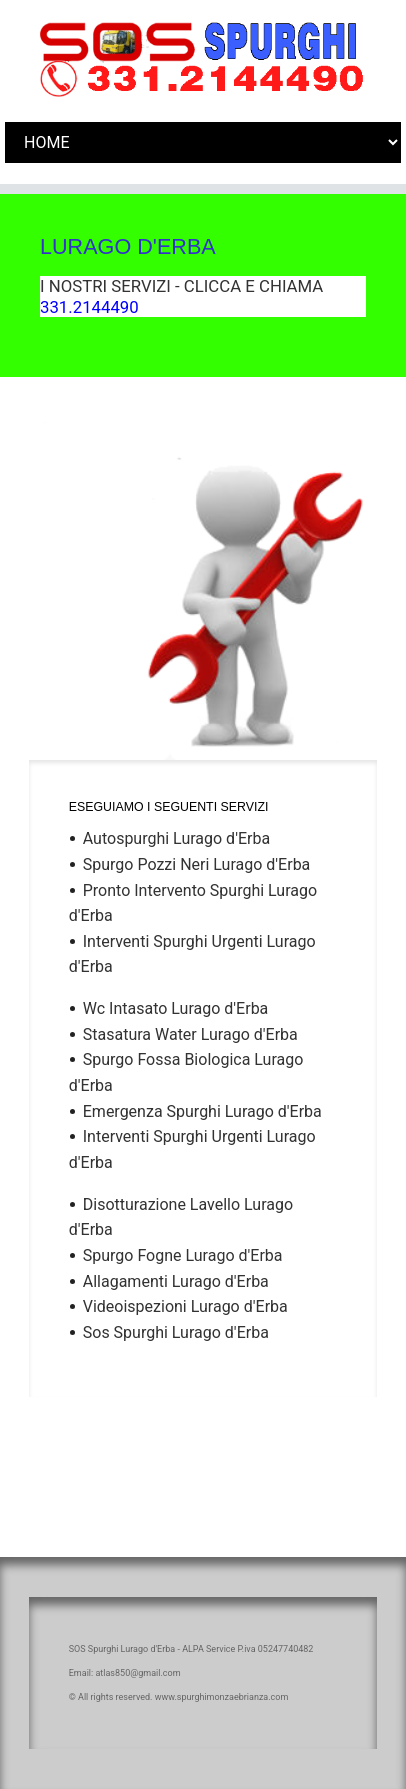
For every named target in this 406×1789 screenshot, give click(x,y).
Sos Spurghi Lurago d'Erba (176, 1332)
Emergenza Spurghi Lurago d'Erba (202, 1111)
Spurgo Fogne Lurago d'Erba (183, 1255)
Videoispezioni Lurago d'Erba (185, 1306)
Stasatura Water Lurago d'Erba (190, 1034)
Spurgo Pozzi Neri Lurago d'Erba (197, 864)
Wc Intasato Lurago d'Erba (176, 1008)
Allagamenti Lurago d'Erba (176, 1281)
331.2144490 (89, 307)
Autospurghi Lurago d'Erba (176, 838)
